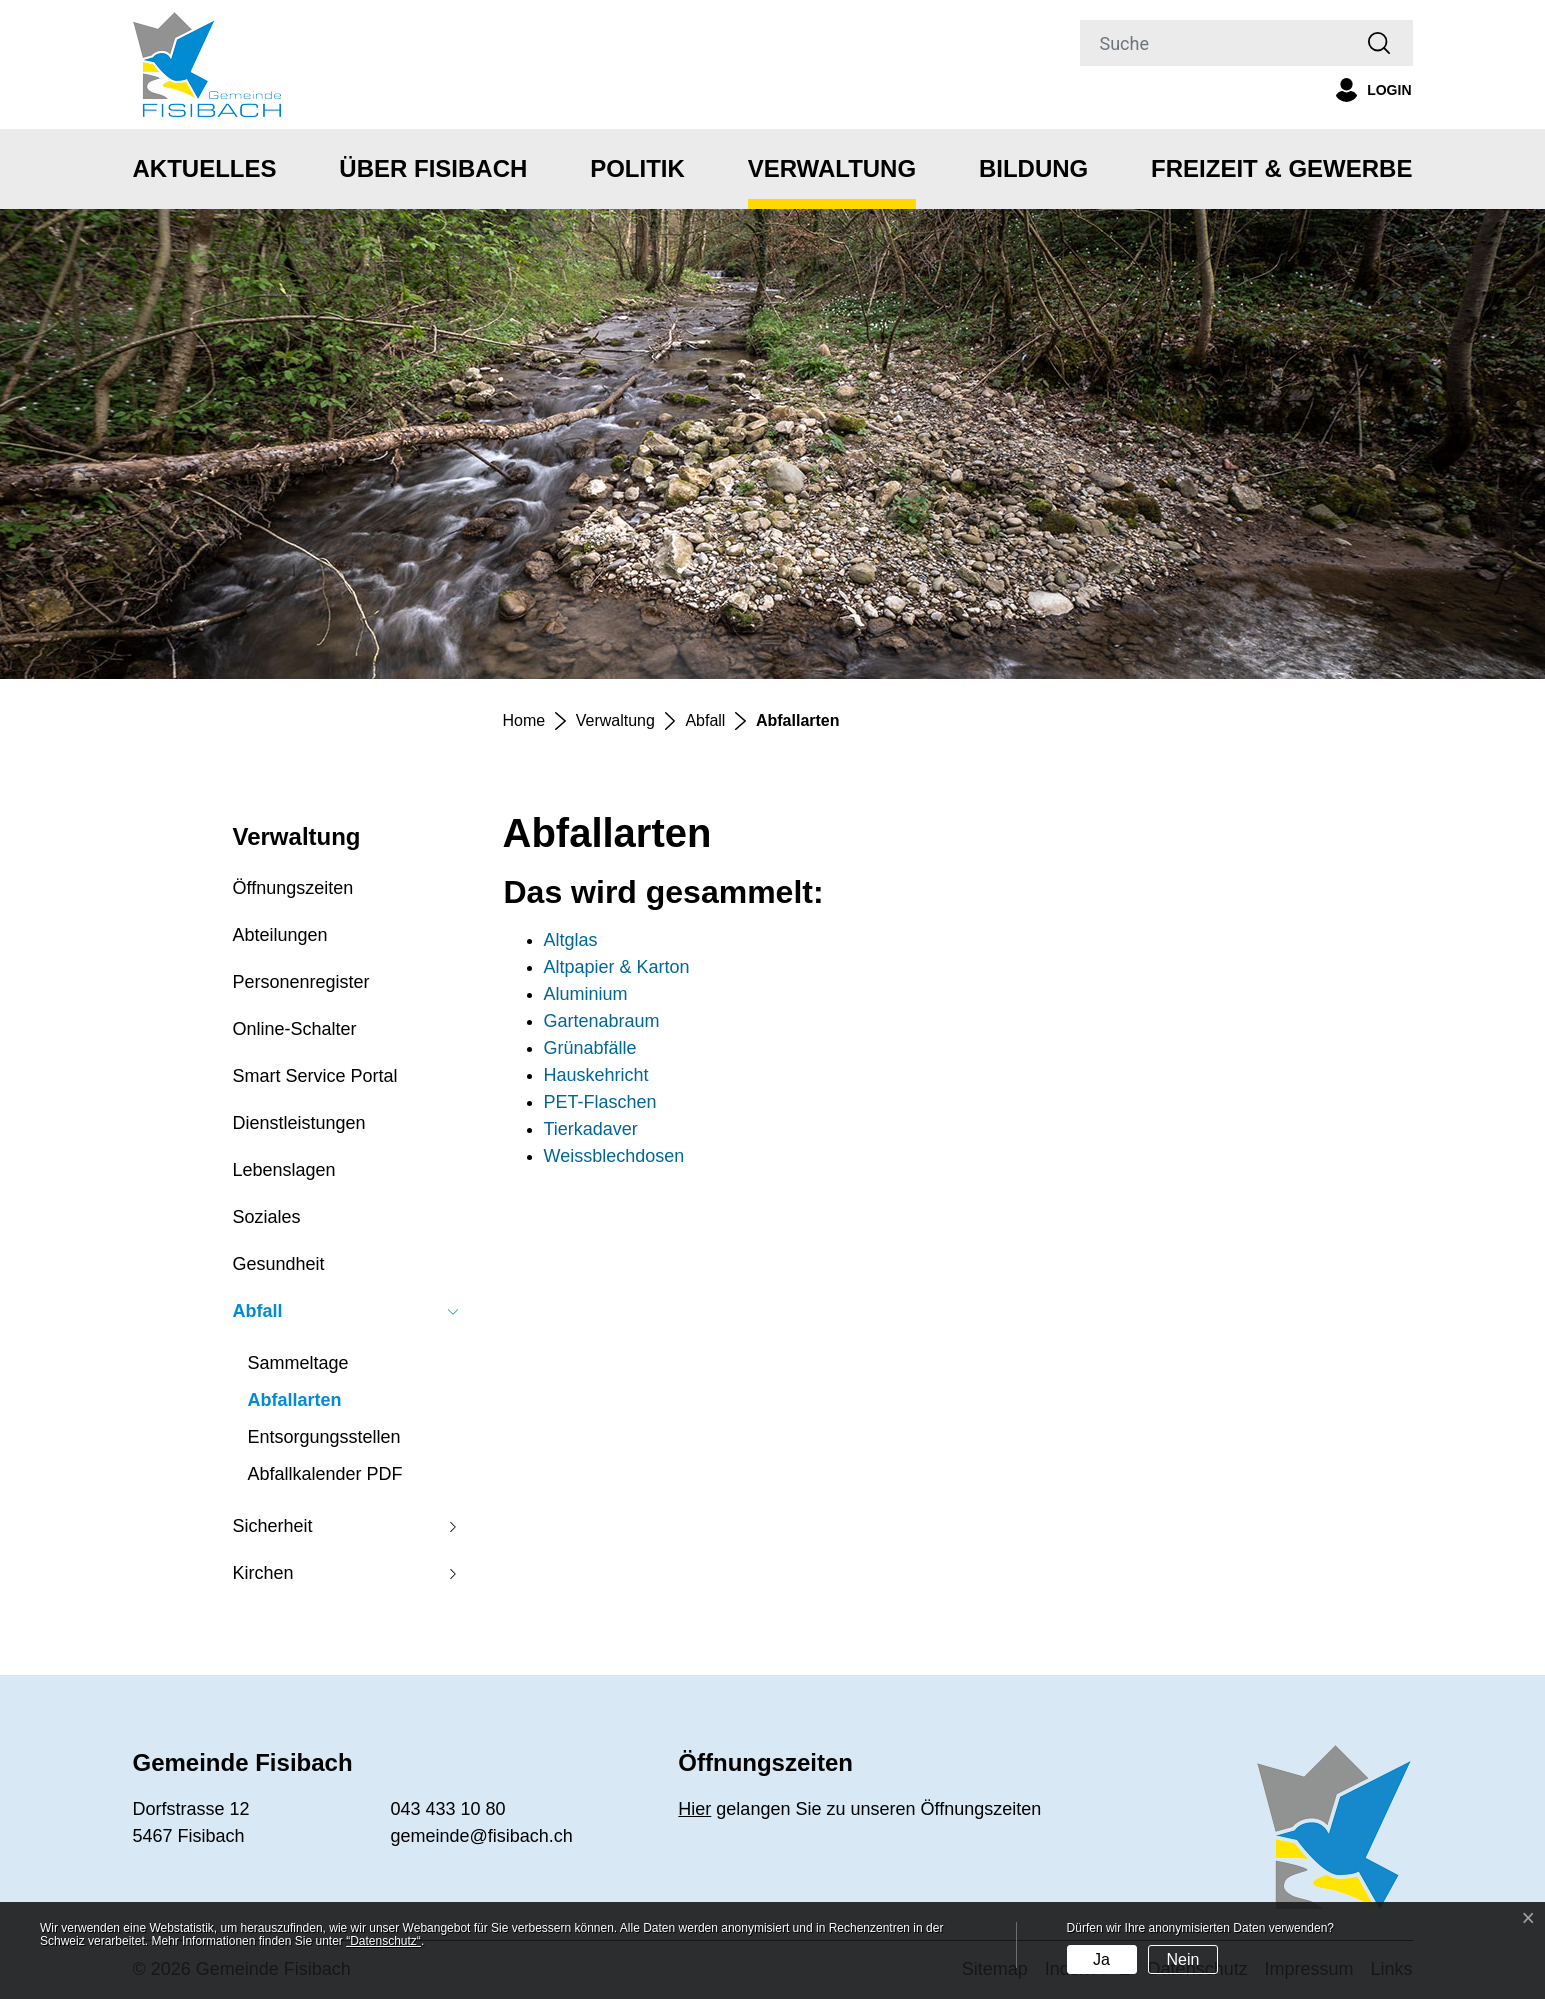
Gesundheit (279, 1264)
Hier (694, 1809)
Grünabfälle (590, 1048)
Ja (1101, 1959)
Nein (1182, 1959)
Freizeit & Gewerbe (1281, 168)
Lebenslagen (284, 1170)
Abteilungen (280, 935)
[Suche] (1214, 43)
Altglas (571, 940)
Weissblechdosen (614, 1156)
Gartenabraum (602, 1021)
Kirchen (263, 1573)
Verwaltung (832, 168)
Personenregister (301, 982)
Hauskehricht (596, 1075)
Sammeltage (298, 1363)
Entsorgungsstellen (324, 1437)
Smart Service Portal (315, 1076)
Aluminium (586, 994)
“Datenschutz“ (383, 1941)
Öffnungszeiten (293, 888)
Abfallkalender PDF (325, 1474)
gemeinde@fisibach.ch (481, 1836)
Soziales (267, 1217)
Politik (637, 168)
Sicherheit (273, 1526)
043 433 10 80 (447, 1809)
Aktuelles (205, 168)
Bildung (1033, 168)
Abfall (258, 1311)
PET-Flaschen (600, 1102)
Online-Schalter (295, 1029)
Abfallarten (295, 1404)
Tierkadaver (591, 1129)
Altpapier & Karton (617, 967)
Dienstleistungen (299, 1123)
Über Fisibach (433, 168)
